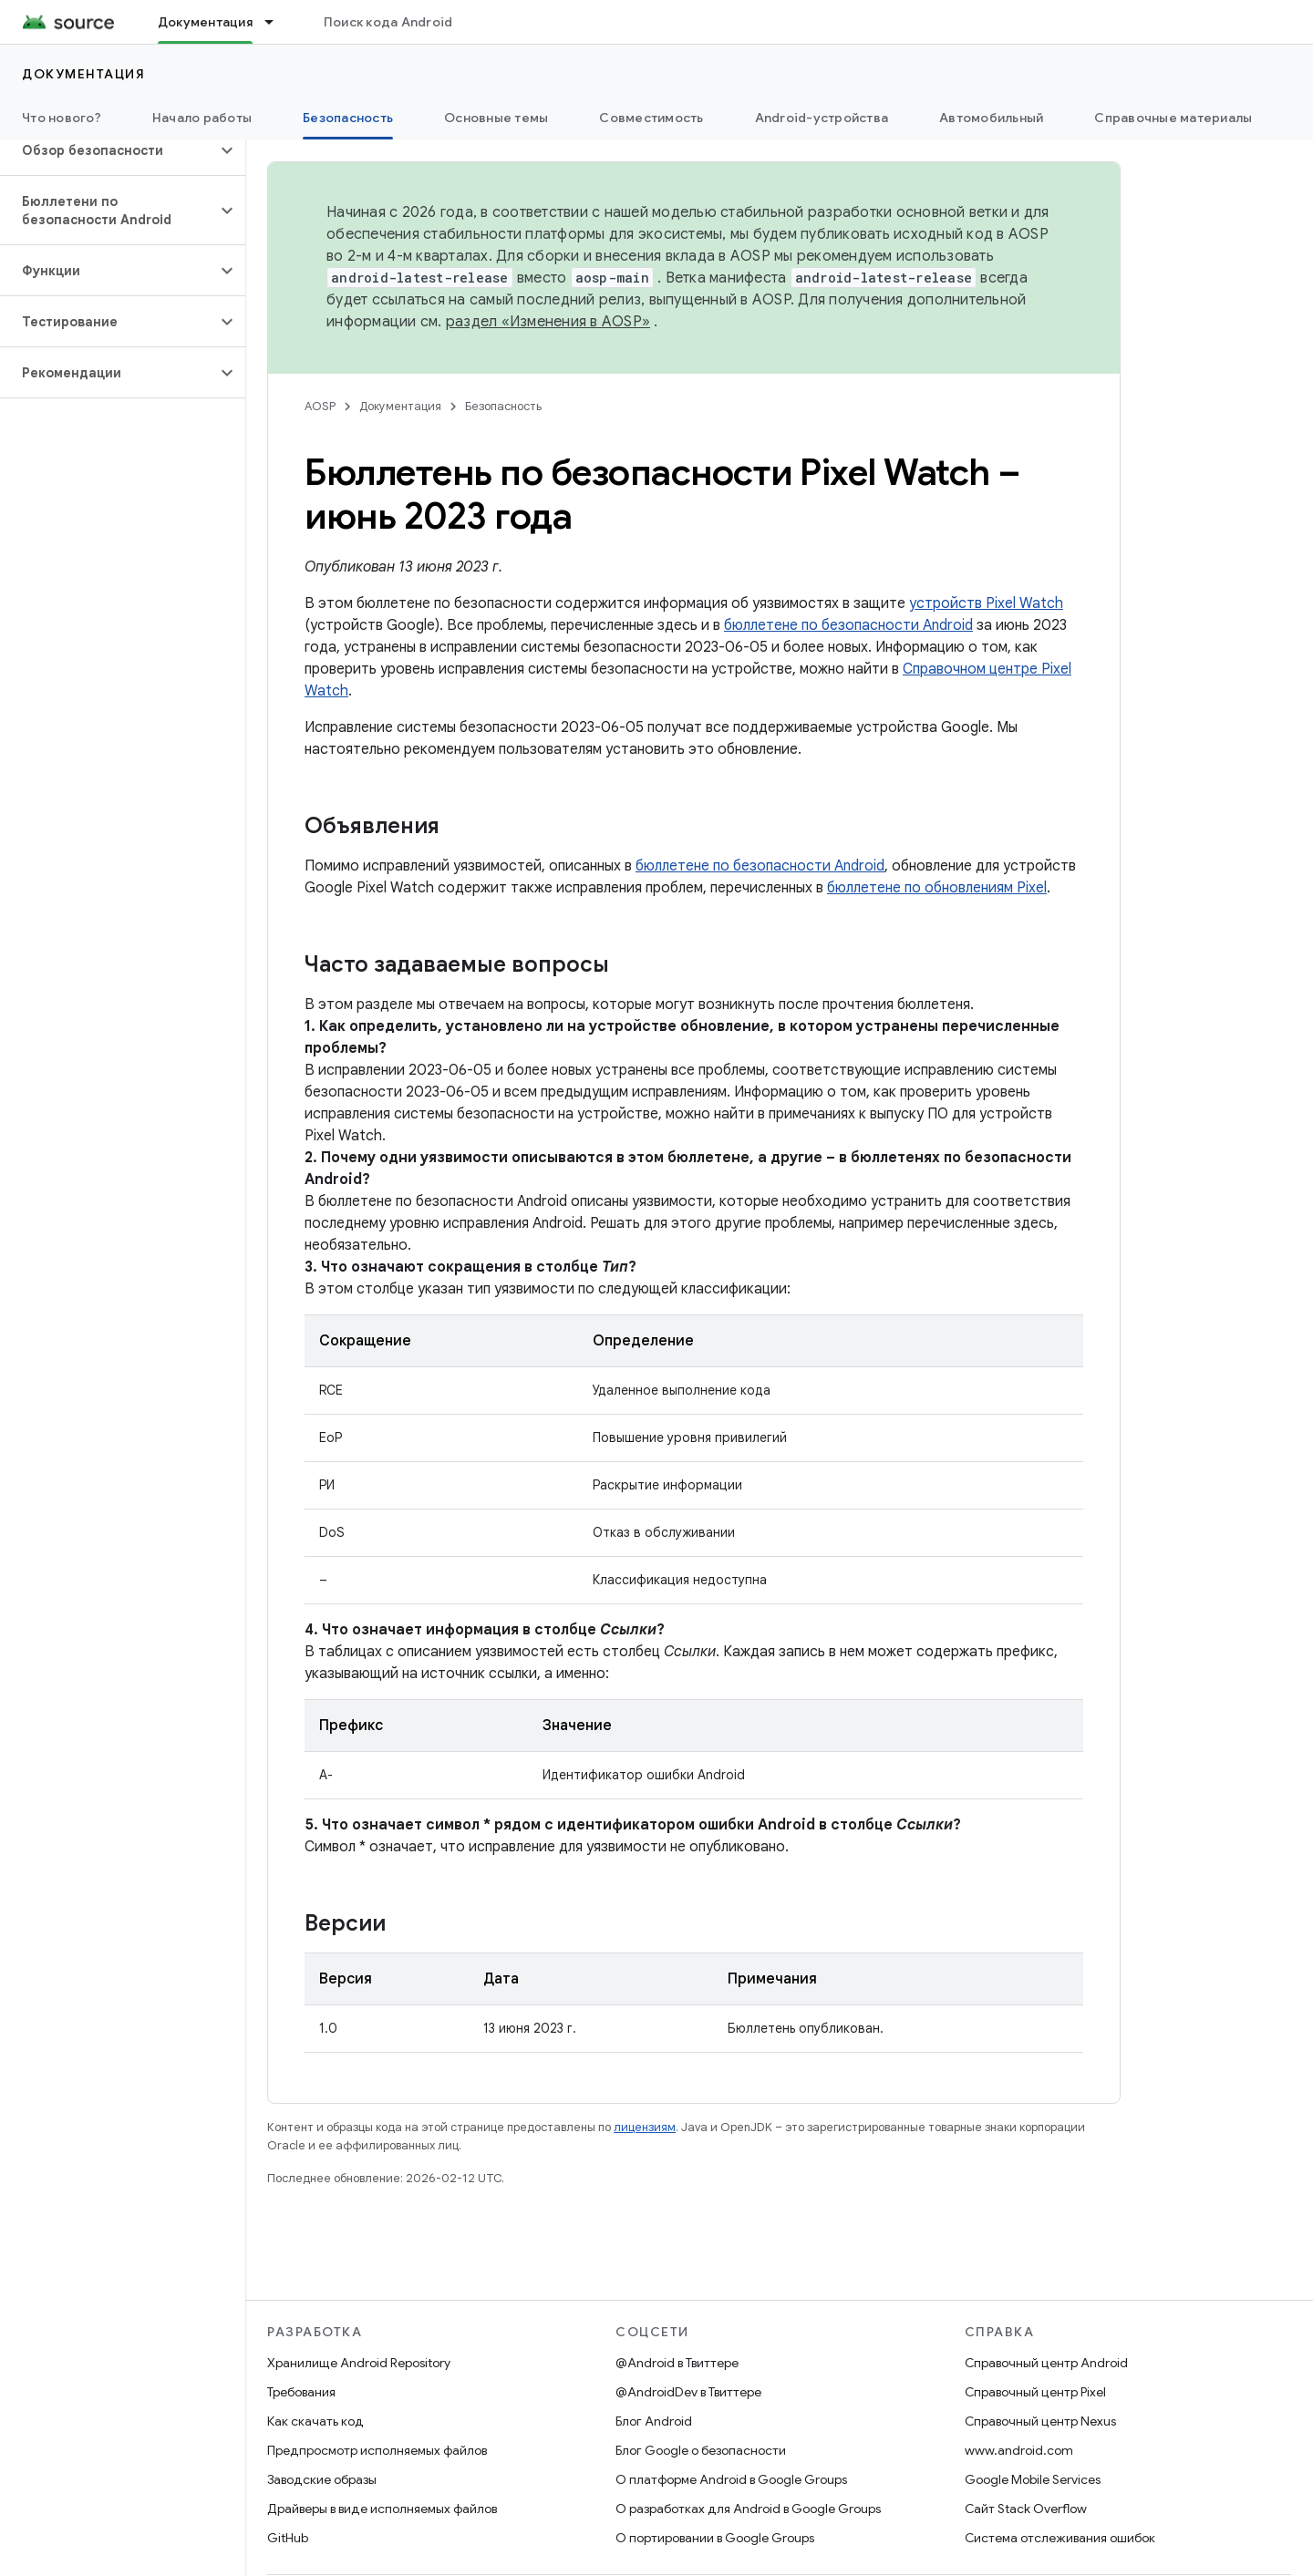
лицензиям (645, 2127)
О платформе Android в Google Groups (731, 2479)
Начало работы (202, 117)
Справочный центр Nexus (1040, 2421)
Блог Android (653, 2421)
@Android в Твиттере (677, 2362)
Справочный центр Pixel (1035, 2392)
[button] (108, 150)
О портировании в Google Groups (714, 2538)
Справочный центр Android (1046, 2362)
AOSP (320, 406)
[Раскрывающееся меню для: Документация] (277, 22)
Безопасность (503, 406)
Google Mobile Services (1033, 2479)
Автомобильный (991, 117)
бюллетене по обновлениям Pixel (937, 888)
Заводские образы (322, 2479)
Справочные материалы (1173, 117)
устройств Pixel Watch (986, 603)
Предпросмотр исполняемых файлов (377, 2450)
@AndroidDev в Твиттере (688, 2392)
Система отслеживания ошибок (1060, 2538)
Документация (83, 74)
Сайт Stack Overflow (1026, 2508)
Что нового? (61, 117)
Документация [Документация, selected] (205, 22)
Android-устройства (822, 117)
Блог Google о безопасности (700, 2450)
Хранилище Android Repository (358, 2362)
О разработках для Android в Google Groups (748, 2508)
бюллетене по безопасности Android (848, 625)
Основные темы (496, 117)
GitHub (287, 2538)
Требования (301, 2392)
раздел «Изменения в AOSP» (548, 322)
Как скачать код (315, 2421)
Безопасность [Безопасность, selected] (348, 117)
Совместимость (651, 117)
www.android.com (1019, 2450)
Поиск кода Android (388, 22)
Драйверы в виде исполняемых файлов (382, 2508)
